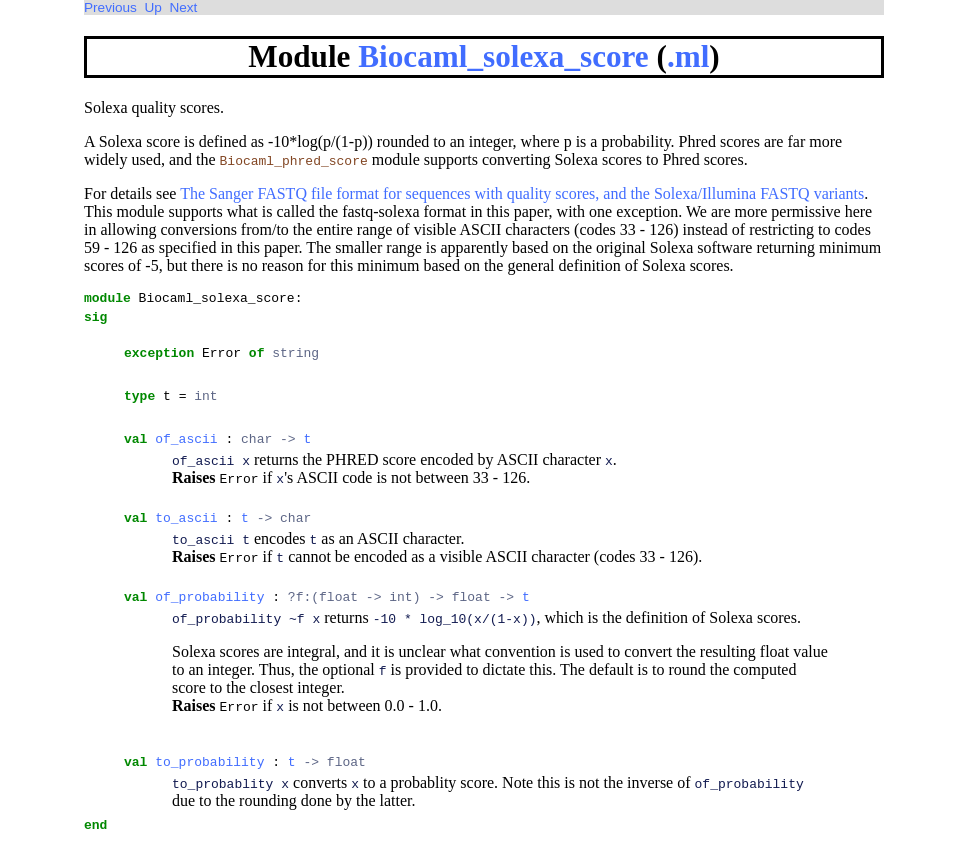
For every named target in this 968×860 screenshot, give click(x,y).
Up (152, 7)
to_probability (209, 785)
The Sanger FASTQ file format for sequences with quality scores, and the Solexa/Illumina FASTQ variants (522, 193)
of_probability (209, 617)
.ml (688, 56)
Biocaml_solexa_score (503, 56)
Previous (110, 7)
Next (183, 7)
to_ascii (186, 535)
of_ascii (186, 453)
